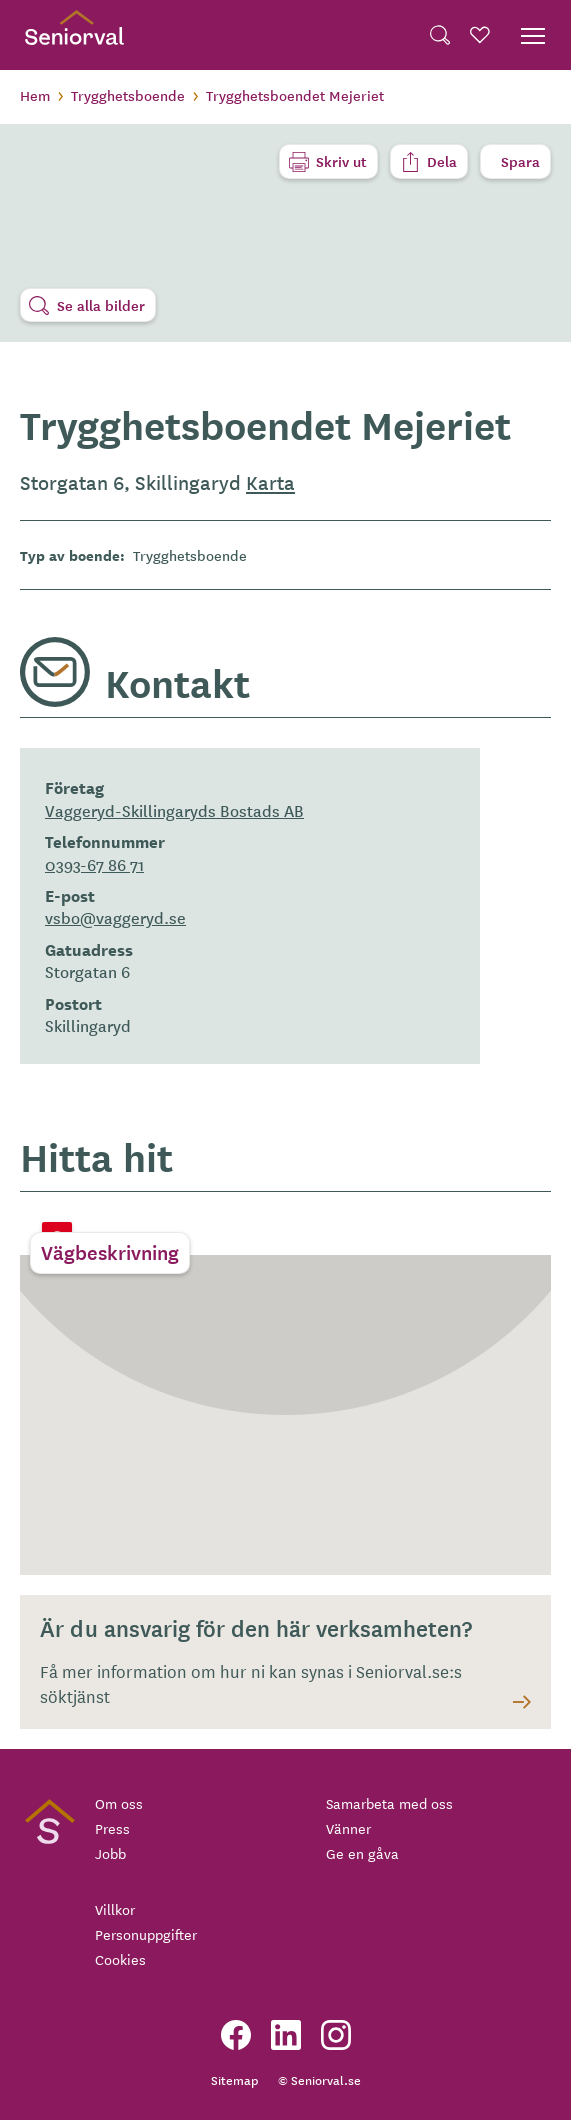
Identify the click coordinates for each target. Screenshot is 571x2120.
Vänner (348, 1828)
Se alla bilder (101, 305)
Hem (35, 95)
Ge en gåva (362, 1853)
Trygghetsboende (128, 95)
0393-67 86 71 (94, 864)
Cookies (120, 1959)
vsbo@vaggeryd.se (115, 917)
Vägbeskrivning (110, 1252)
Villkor (115, 1909)
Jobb (110, 1853)
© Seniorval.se (319, 2079)
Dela (442, 161)
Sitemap (234, 2079)
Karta (270, 482)
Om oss (119, 1803)
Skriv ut (341, 161)
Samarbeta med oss (389, 1803)
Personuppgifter (146, 1934)
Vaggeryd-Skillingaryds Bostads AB (174, 810)
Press (112, 1828)
